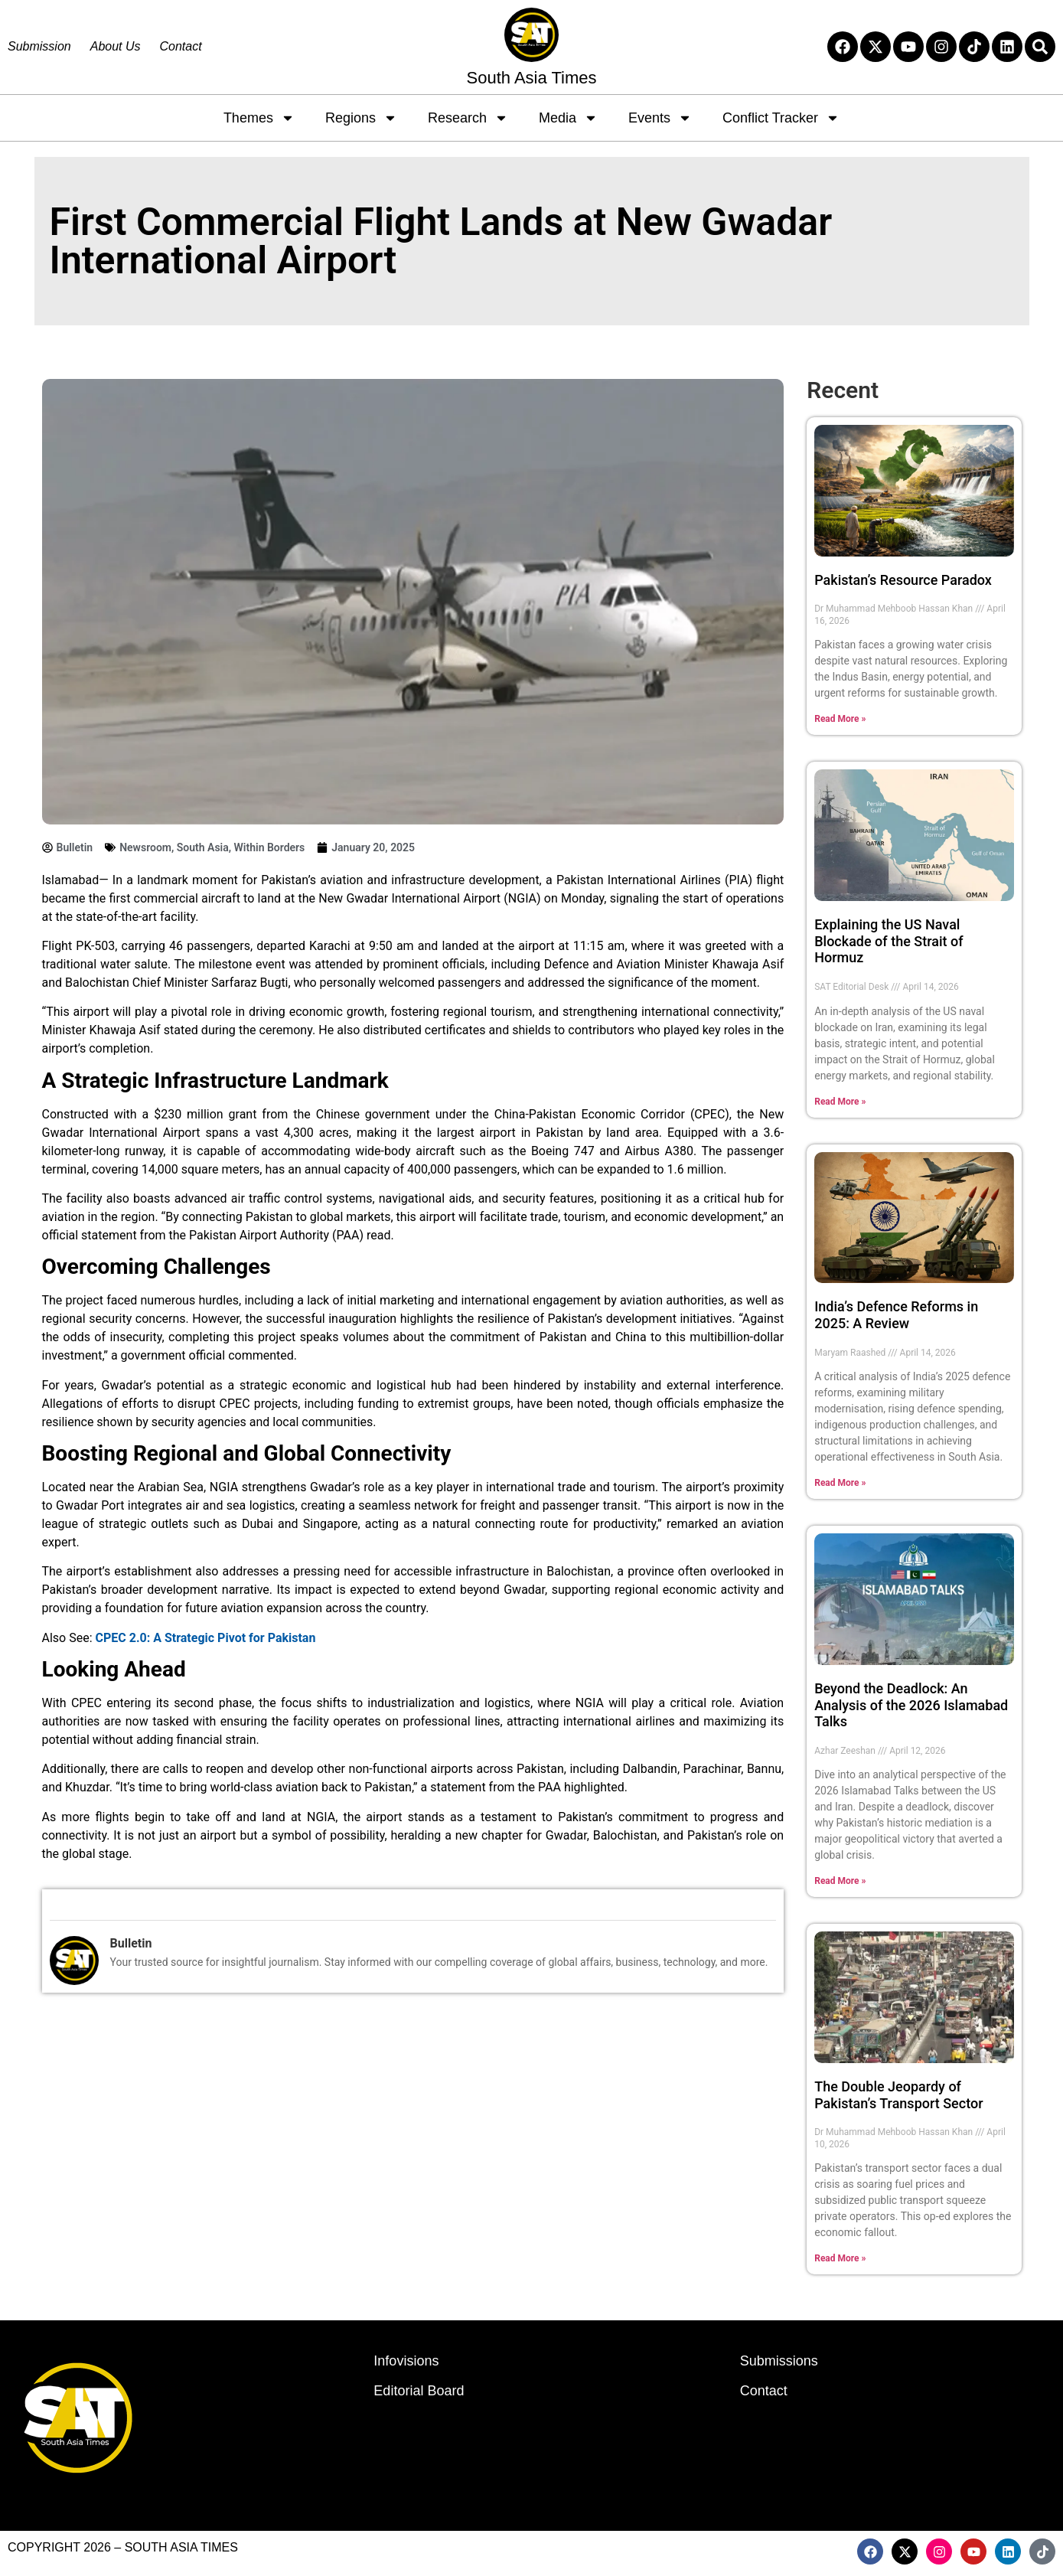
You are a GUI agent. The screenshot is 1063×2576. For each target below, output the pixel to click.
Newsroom (145, 847)
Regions (361, 117)
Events (660, 117)
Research (468, 117)
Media (568, 117)
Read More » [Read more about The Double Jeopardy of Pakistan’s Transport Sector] (840, 2258)
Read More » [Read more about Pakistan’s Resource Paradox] (840, 718)
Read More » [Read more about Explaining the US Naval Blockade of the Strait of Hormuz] (840, 1101)
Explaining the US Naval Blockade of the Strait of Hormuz (888, 940)
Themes (259, 117)
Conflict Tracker (781, 117)
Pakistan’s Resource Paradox (903, 580)
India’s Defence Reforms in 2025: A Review (896, 1314)
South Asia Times (532, 77)
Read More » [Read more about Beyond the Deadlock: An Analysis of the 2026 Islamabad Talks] (840, 1881)
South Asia (203, 847)
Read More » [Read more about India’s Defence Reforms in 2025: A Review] (840, 1482)
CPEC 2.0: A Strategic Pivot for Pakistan (206, 1638)
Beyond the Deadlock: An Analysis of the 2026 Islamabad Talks (911, 1704)
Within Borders (269, 847)
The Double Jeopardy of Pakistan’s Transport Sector (898, 2094)
